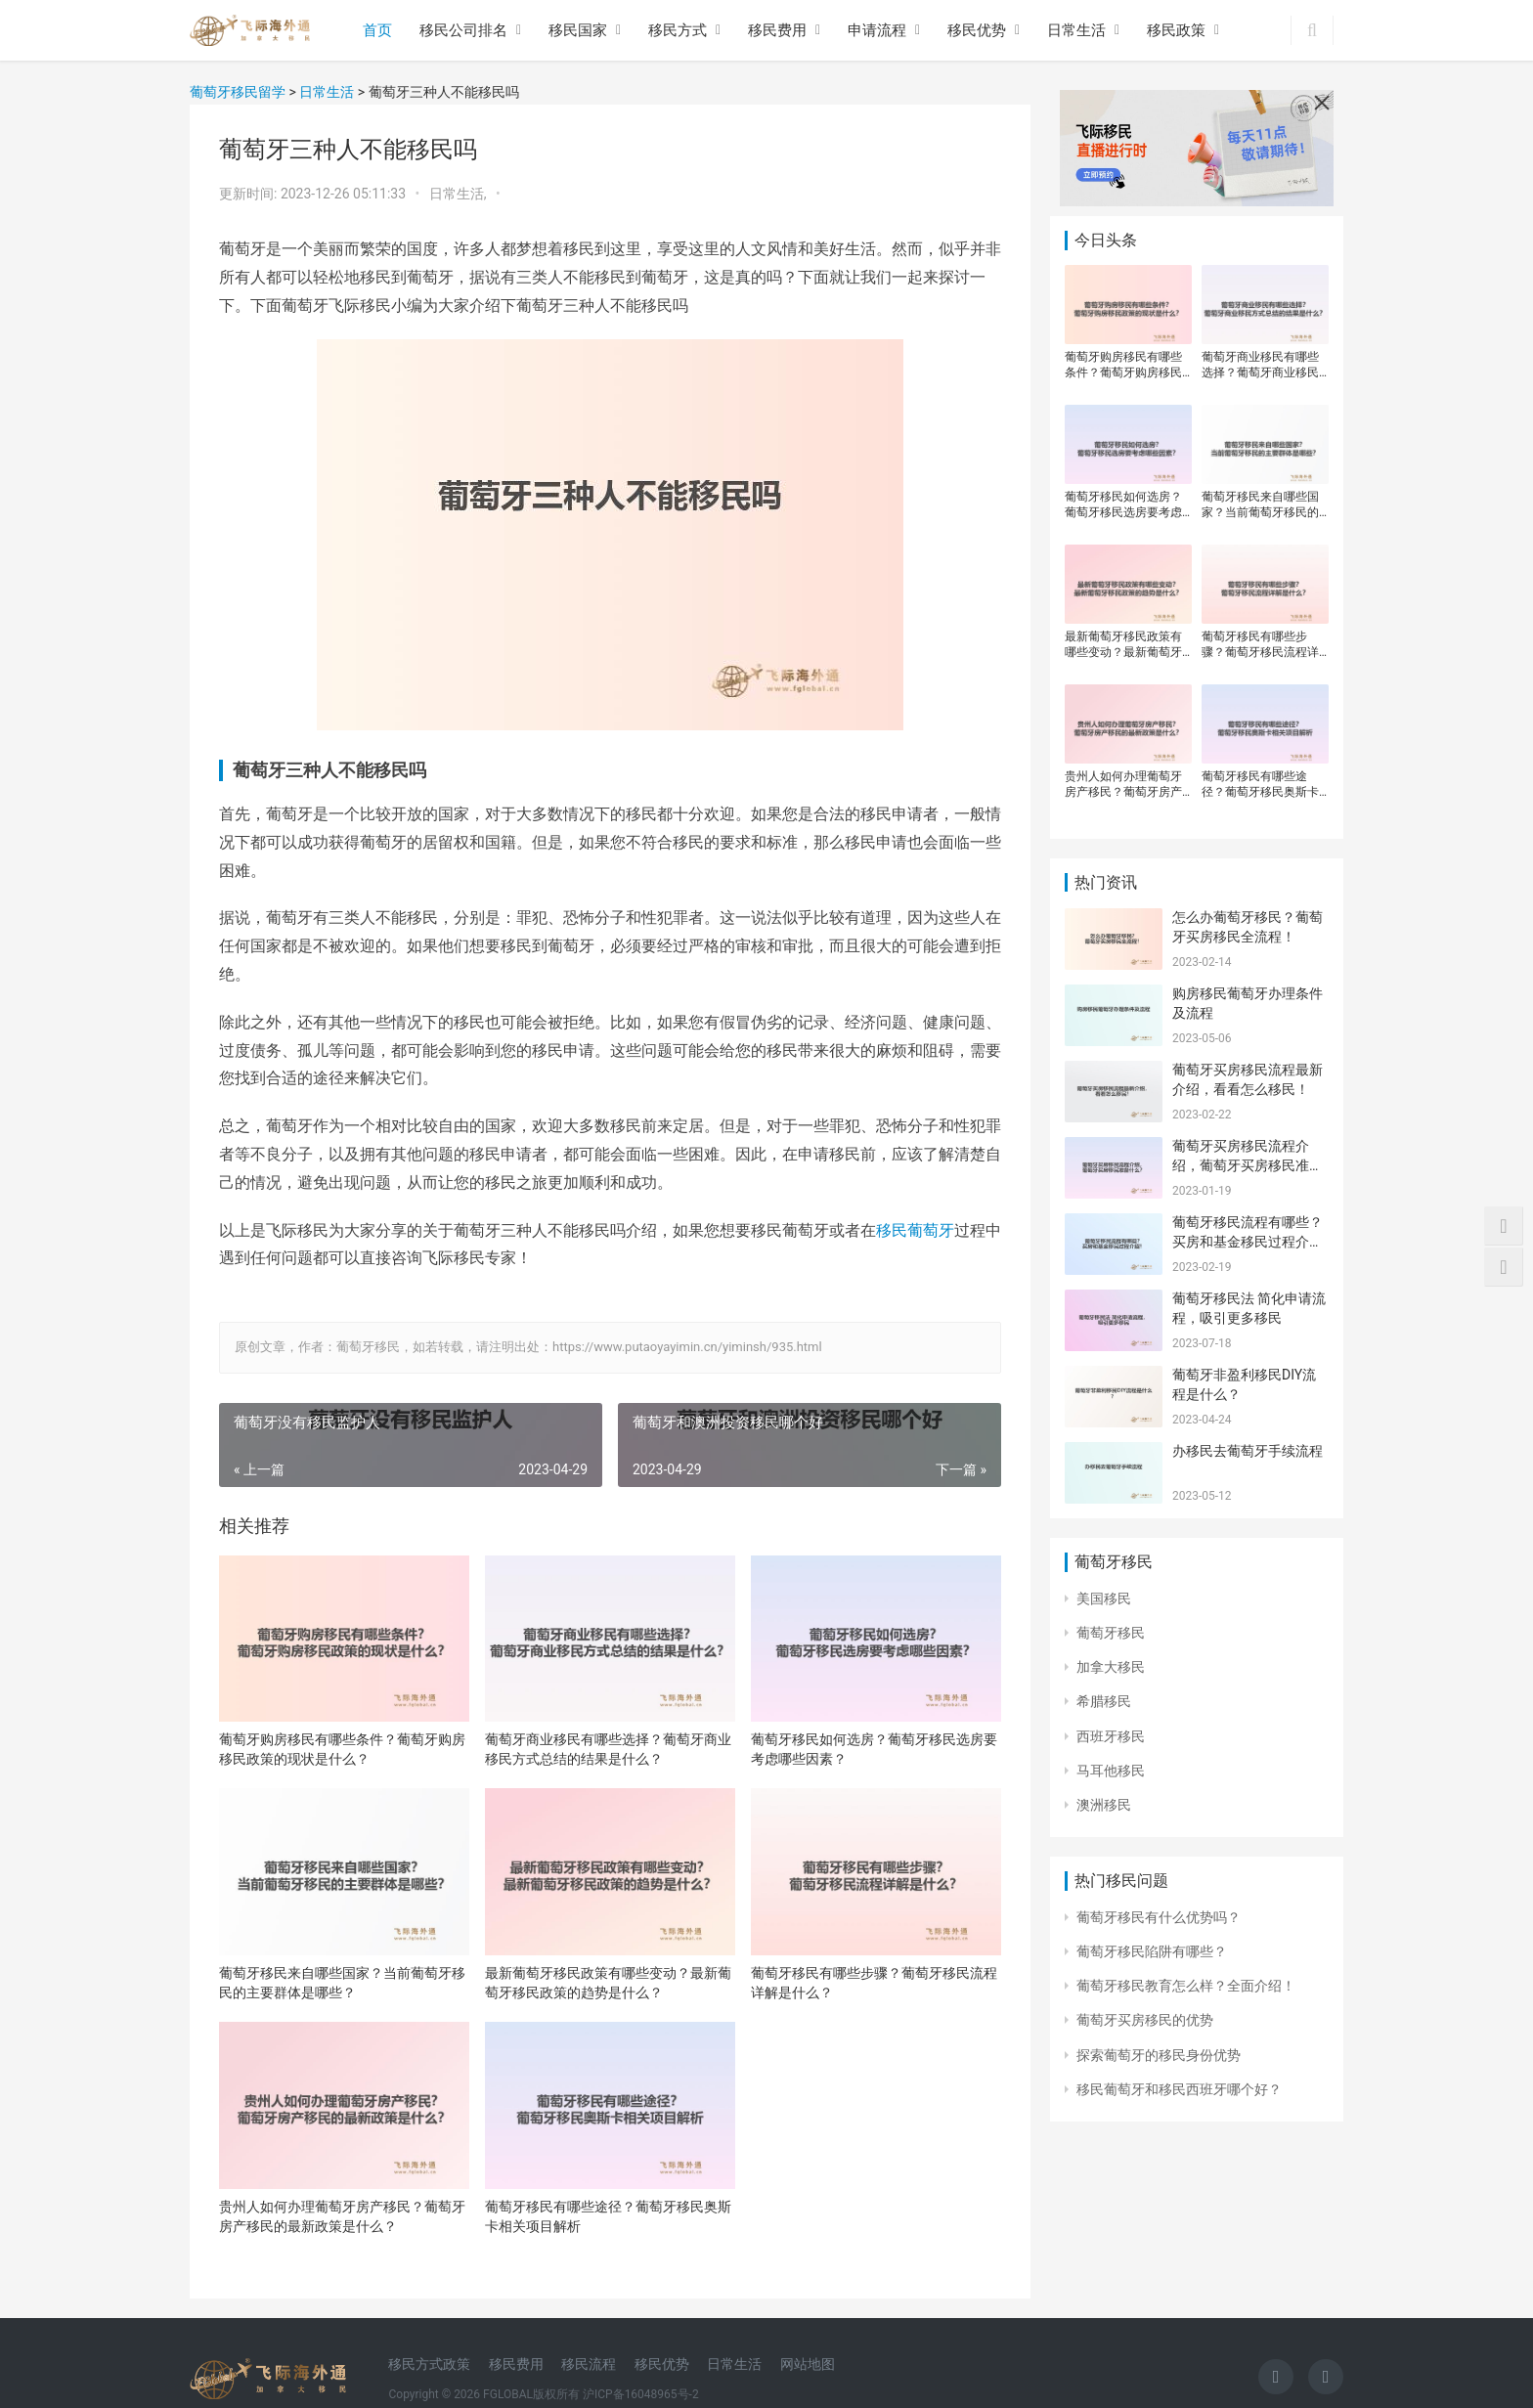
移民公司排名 (463, 30)
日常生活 (1076, 30)
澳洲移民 (1103, 1805)
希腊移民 (1103, 1701)
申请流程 (877, 30)
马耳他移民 (1110, 1770)
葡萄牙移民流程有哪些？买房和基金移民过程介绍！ (1247, 1241)
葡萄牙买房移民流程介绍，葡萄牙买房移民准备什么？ (1247, 1165)
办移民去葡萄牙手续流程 (1247, 1451)
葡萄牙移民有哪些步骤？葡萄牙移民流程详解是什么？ (874, 1982)
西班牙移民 (1110, 1736)
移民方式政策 (429, 2364)
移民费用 (777, 30)
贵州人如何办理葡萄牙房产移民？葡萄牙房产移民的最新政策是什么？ (342, 2216)
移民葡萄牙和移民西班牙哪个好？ (1179, 2089)
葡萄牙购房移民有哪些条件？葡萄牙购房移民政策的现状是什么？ (342, 1749)
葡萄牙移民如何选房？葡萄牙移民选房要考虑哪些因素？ (874, 1749)
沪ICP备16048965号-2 (641, 2394)
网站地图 (807, 2364)
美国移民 (1103, 1598)
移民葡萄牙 (915, 1230)
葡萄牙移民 (1110, 1633)
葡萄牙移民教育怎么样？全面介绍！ (1185, 1985)
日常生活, (459, 193)
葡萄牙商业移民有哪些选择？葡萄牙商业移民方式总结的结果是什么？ (608, 1749)
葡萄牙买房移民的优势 (1144, 2020)
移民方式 (677, 30)
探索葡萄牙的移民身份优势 (1158, 2055)
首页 (377, 30)
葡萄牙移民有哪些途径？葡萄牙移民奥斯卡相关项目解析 (608, 2216)
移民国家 (577, 30)
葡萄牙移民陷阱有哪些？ (1151, 1951)
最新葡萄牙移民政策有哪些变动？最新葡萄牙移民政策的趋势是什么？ (608, 1982)
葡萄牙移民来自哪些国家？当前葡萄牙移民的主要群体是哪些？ (342, 1982)
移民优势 (976, 30)
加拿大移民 (1110, 1667)
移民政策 (1176, 30)
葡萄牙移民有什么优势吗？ (1158, 1917)
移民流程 (588, 2364)
